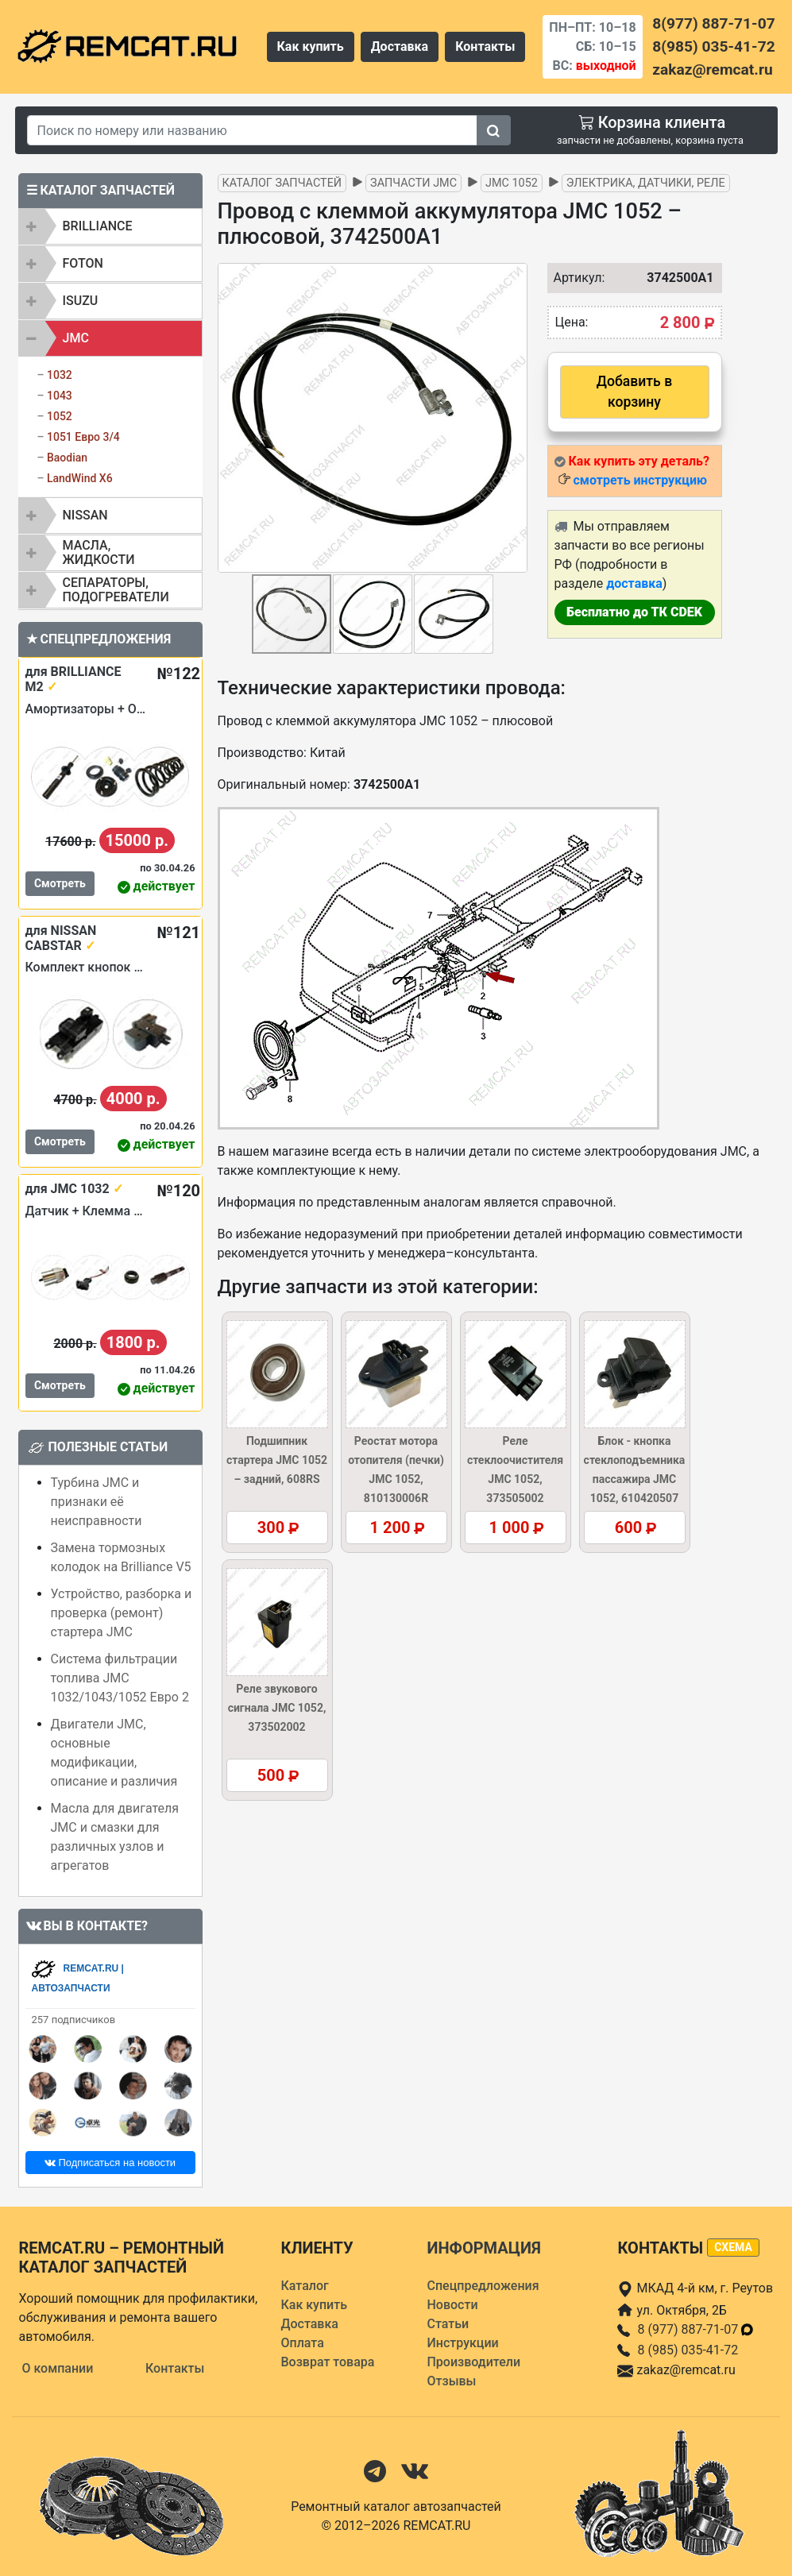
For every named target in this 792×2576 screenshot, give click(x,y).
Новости (452, 2304)
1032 (59, 375)
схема (733, 2247)
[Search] (252, 130)
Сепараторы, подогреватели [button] (116, 589)
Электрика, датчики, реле (645, 183)
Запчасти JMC (413, 183)
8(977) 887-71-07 (713, 23)
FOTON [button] (83, 263)
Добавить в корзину (634, 391)
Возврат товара (327, 2361)
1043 (59, 395)
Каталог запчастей (282, 183)
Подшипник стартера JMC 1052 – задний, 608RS (276, 1460)
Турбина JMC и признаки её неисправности (96, 1501)
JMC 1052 (511, 183)
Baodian (67, 457)
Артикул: (571, 277)
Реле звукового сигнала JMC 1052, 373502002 (277, 1707)
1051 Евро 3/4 (83, 437)
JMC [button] (76, 338)
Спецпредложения (483, 2285)
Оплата (301, 2342)
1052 (59, 416)
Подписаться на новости (110, 2163)
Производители (473, 2361)
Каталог (304, 2285)
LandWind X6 (80, 478)
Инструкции (462, 2342)
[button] (513, 418)
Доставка (400, 46)
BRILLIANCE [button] (98, 226)
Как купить (310, 46)
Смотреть (60, 883)
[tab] (110, 226)
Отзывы (451, 2381)
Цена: (572, 322)
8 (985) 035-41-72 (687, 2350)
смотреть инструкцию (639, 480)
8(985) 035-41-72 (713, 46)
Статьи (448, 2323)
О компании (58, 2368)
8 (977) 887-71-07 (696, 2329)
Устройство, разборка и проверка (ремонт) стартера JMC (121, 1612)
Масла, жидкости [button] (99, 552)
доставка (634, 583)
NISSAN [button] (85, 515)
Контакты (485, 46)
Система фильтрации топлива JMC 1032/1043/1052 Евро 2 (120, 1678)
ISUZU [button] (81, 300)
